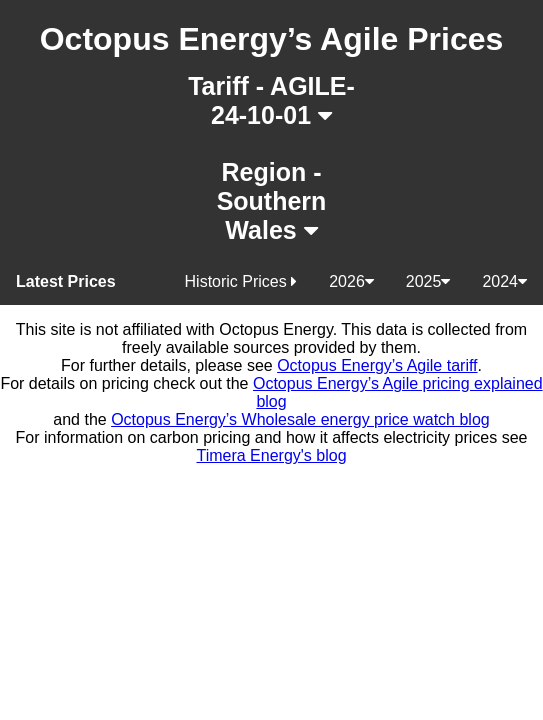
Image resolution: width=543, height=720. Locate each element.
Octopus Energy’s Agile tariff (377, 365)
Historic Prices (241, 281)
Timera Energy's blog (271, 455)
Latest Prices (66, 281)
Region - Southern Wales (272, 201)
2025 (428, 281)
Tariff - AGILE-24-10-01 (271, 100)
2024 (504, 281)
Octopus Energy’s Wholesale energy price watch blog (300, 419)
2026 (351, 281)
